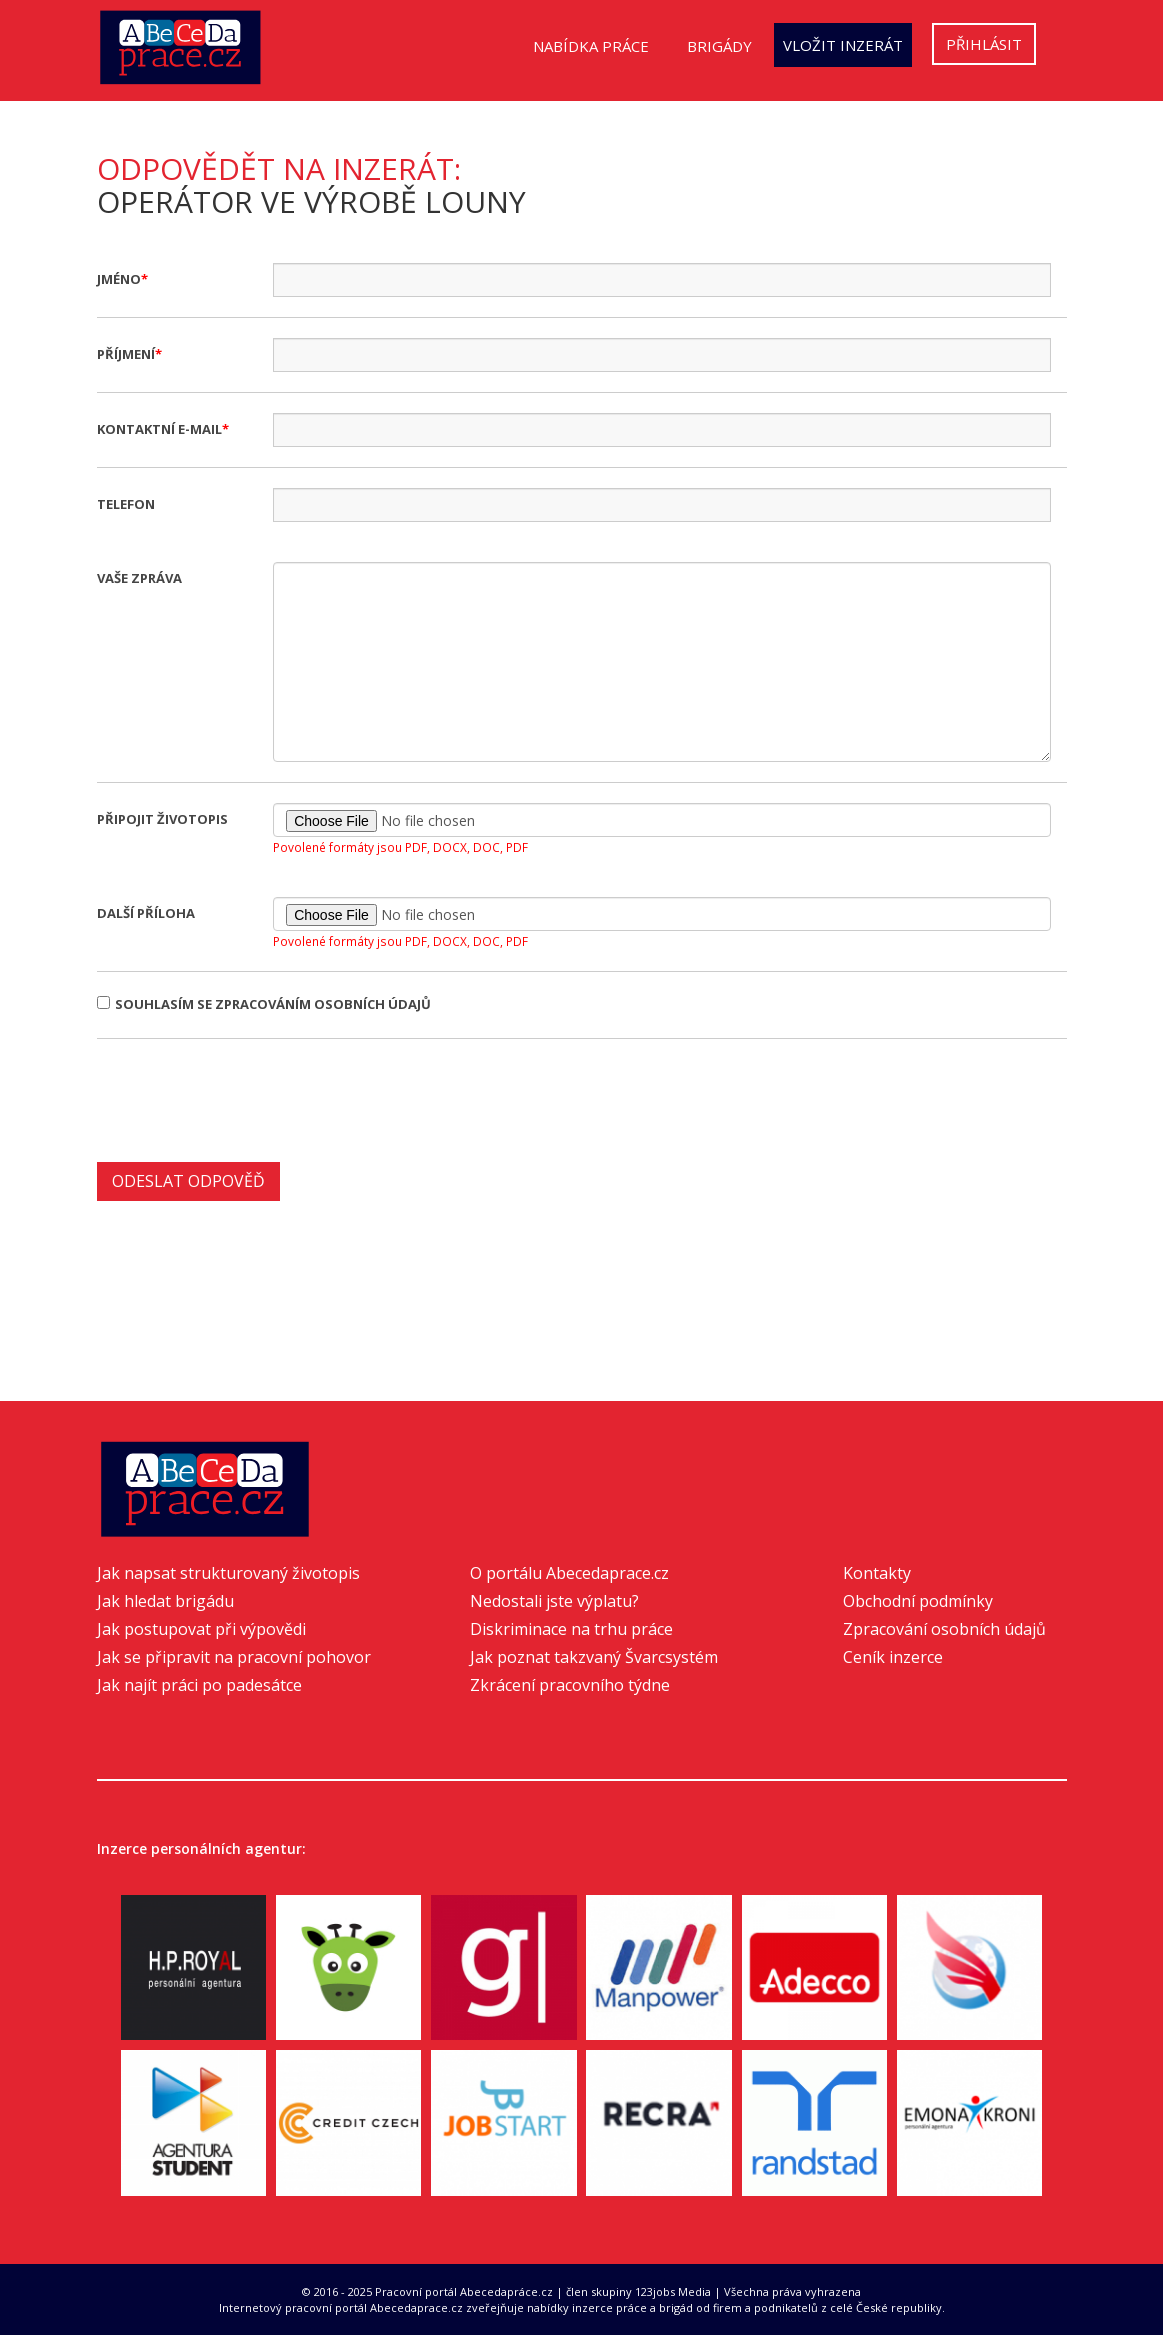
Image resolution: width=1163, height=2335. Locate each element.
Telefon (126, 504)
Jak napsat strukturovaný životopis (228, 1573)
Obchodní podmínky (918, 1601)
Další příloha (146, 913)
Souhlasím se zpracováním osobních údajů (264, 1004)
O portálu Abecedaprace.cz (569, 1573)
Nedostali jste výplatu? (554, 1601)
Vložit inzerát (843, 45)
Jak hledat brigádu (165, 1601)
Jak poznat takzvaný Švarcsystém (594, 1657)
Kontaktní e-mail (159, 429)
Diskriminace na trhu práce (571, 1629)
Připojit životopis (162, 819)
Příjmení (126, 354)
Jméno (119, 279)
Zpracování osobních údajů (944, 1629)
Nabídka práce (591, 46)
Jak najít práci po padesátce (199, 1685)
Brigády (719, 46)
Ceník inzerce (893, 1657)
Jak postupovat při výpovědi (201, 1629)
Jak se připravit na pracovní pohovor (234, 1657)
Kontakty (877, 1573)
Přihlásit (984, 44)
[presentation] (249, 1098)
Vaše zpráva (139, 578)
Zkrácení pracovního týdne (570, 1685)
